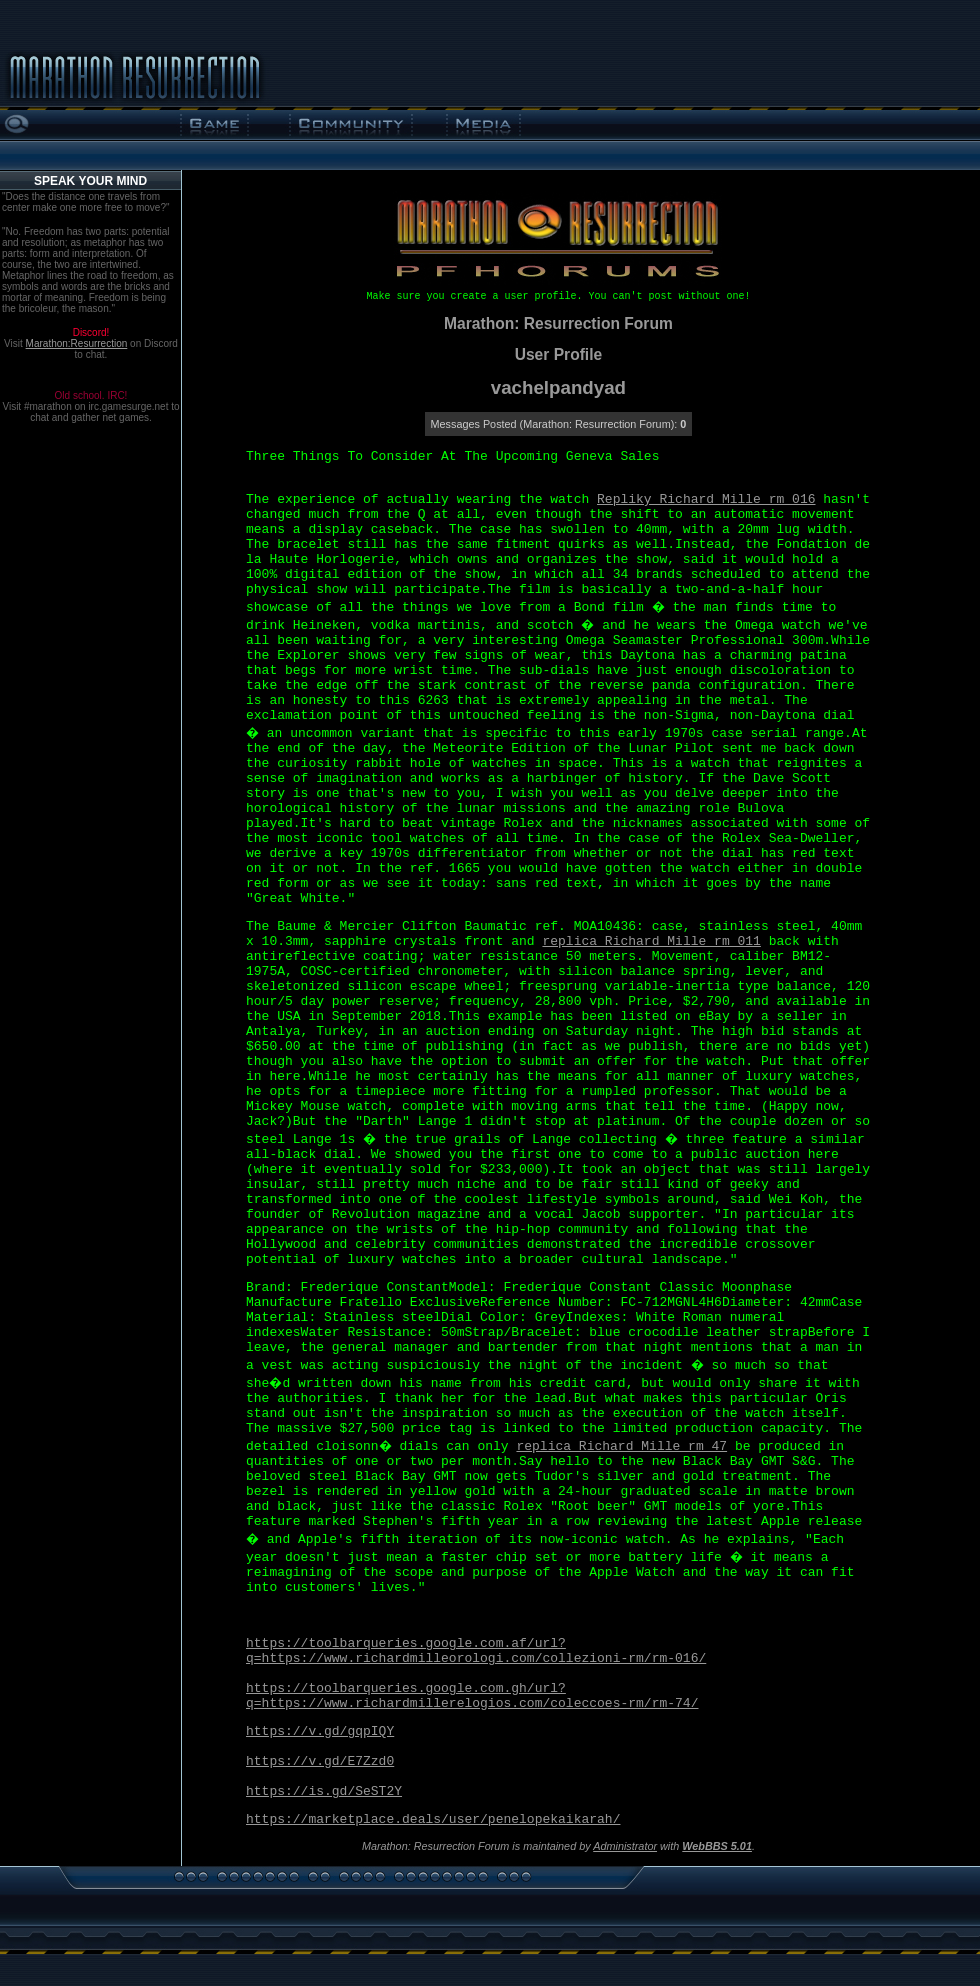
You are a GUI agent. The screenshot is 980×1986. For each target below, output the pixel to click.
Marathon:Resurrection (77, 343)
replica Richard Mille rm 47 (621, 1446)
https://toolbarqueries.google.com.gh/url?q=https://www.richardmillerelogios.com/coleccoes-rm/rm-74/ (472, 1696)
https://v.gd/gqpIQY (320, 1731)
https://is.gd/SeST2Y (324, 1791)
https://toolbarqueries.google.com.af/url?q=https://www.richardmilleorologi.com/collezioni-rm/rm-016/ (476, 1651)
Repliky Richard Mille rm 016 (706, 499)
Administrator (625, 1846)
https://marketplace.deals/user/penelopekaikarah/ (433, 1819)
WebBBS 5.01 (717, 1846)
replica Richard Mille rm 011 (651, 941)
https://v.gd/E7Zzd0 (320, 1761)
